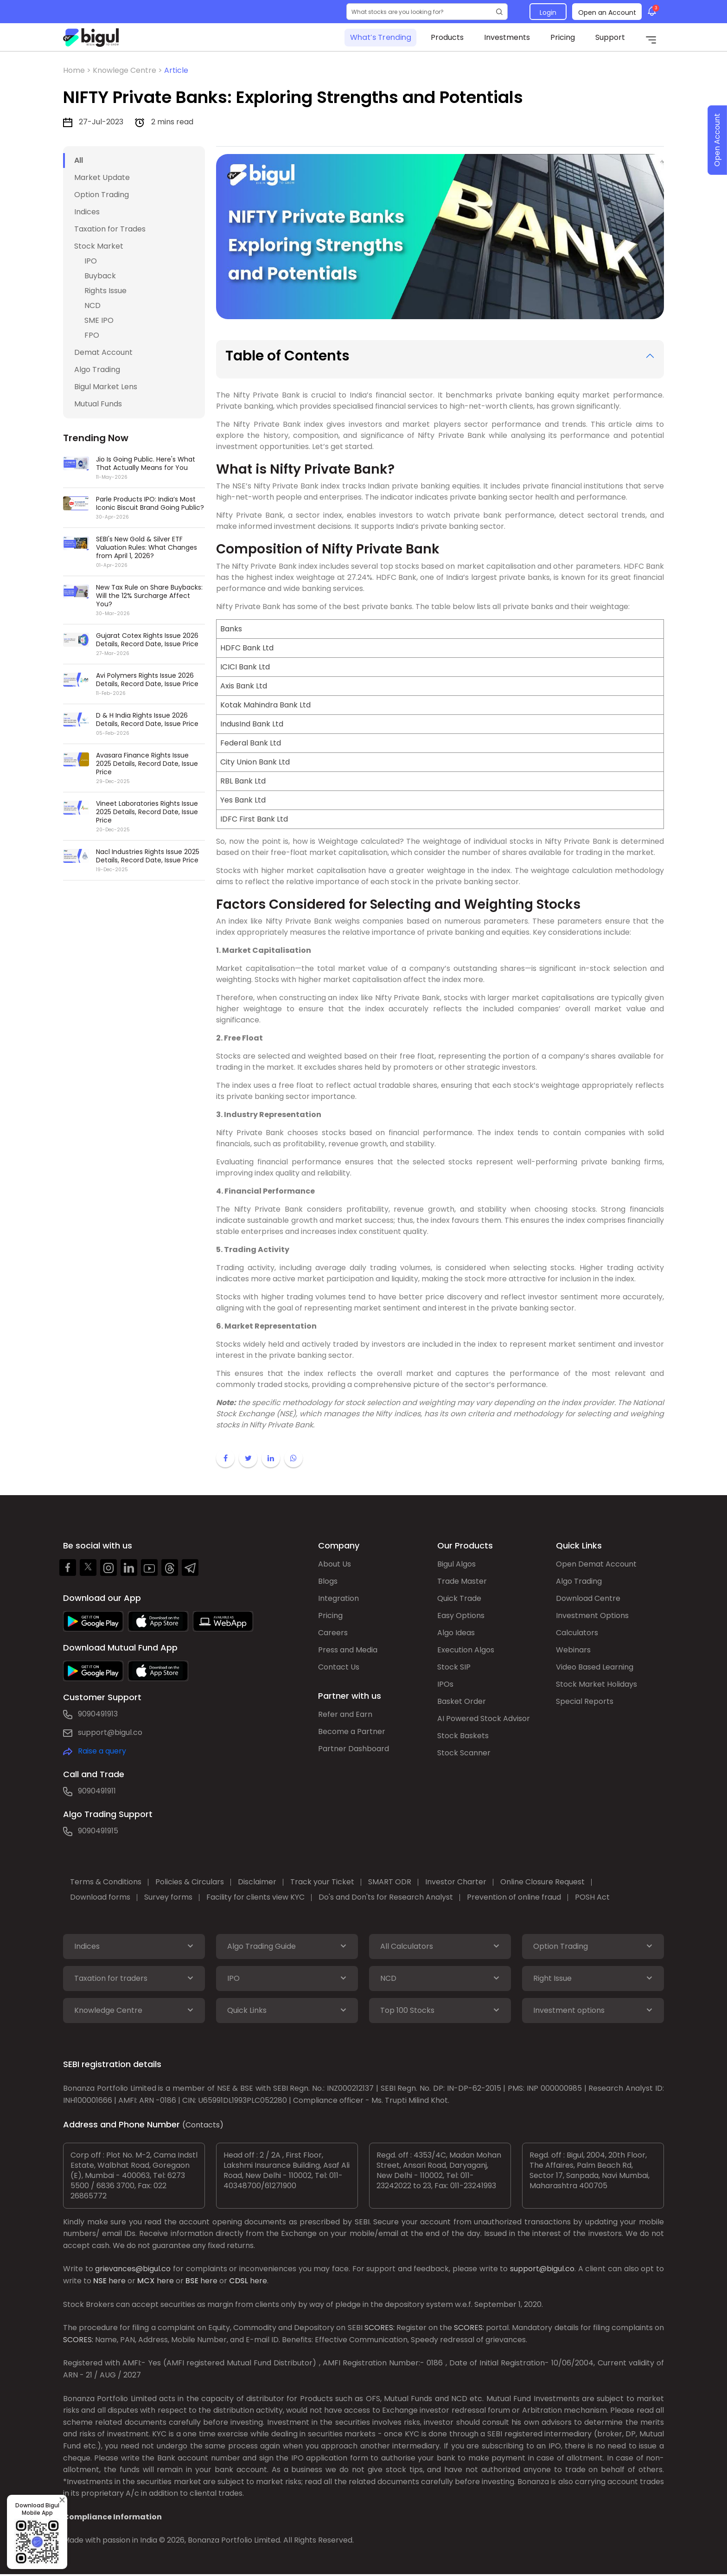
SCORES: (379, 2327)
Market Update (102, 177)
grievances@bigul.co (133, 2268)
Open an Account (607, 12)
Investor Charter (455, 1881)
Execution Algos (465, 1650)
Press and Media (347, 1650)
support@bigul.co (110, 1732)
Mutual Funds (98, 403)
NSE (100, 2280)
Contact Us (338, 1667)
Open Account (717, 140)
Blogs (328, 1581)
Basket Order (461, 1701)
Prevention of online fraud (514, 1897)
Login (548, 12)
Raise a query (102, 1751)
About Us (334, 1564)
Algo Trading (97, 369)
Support (610, 37)
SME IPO (99, 320)
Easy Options (461, 1615)
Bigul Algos (456, 1564)
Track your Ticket (322, 1881)
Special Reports (584, 1701)
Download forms (100, 1897)
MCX (146, 2280)
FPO (91, 335)
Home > (78, 70)
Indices (87, 211)
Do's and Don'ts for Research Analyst (386, 1897)
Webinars (573, 1650)
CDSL (238, 2280)
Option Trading (101, 194)
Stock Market (98, 246)
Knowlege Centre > (128, 70)
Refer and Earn (345, 1714)
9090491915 (98, 1830)
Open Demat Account (596, 1564)
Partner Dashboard (353, 1748)
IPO (90, 261)
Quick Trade (459, 1598)
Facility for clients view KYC (255, 1897)
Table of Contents (287, 356)
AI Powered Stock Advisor (483, 1718)
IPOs (445, 1684)
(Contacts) (202, 2125)
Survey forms (168, 1897)
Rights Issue (105, 290)
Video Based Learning (594, 1667)
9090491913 (98, 1714)
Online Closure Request (542, 1881)
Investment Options (592, 1615)
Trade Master (462, 1581)
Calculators (577, 1632)
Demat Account (103, 352)
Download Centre (588, 1598)
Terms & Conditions (105, 1881)
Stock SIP (454, 1667)
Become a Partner (351, 1731)
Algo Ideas (456, 1632)
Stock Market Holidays (596, 1684)
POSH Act (592, 1897)
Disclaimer (257, 1881)
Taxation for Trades (110, 229)
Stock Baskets (463, 1735)
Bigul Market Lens (105, 386)
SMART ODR (389, 1881)
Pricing (562, 37)
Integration (338, 1598)
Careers (333, 1632)
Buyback (100, 275)
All (78, 160)
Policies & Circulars (189, 1881)
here (117, 2280)
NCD (92, 305)
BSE (191, 2280)
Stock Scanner (464, 1752)
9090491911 (97, 1791)
